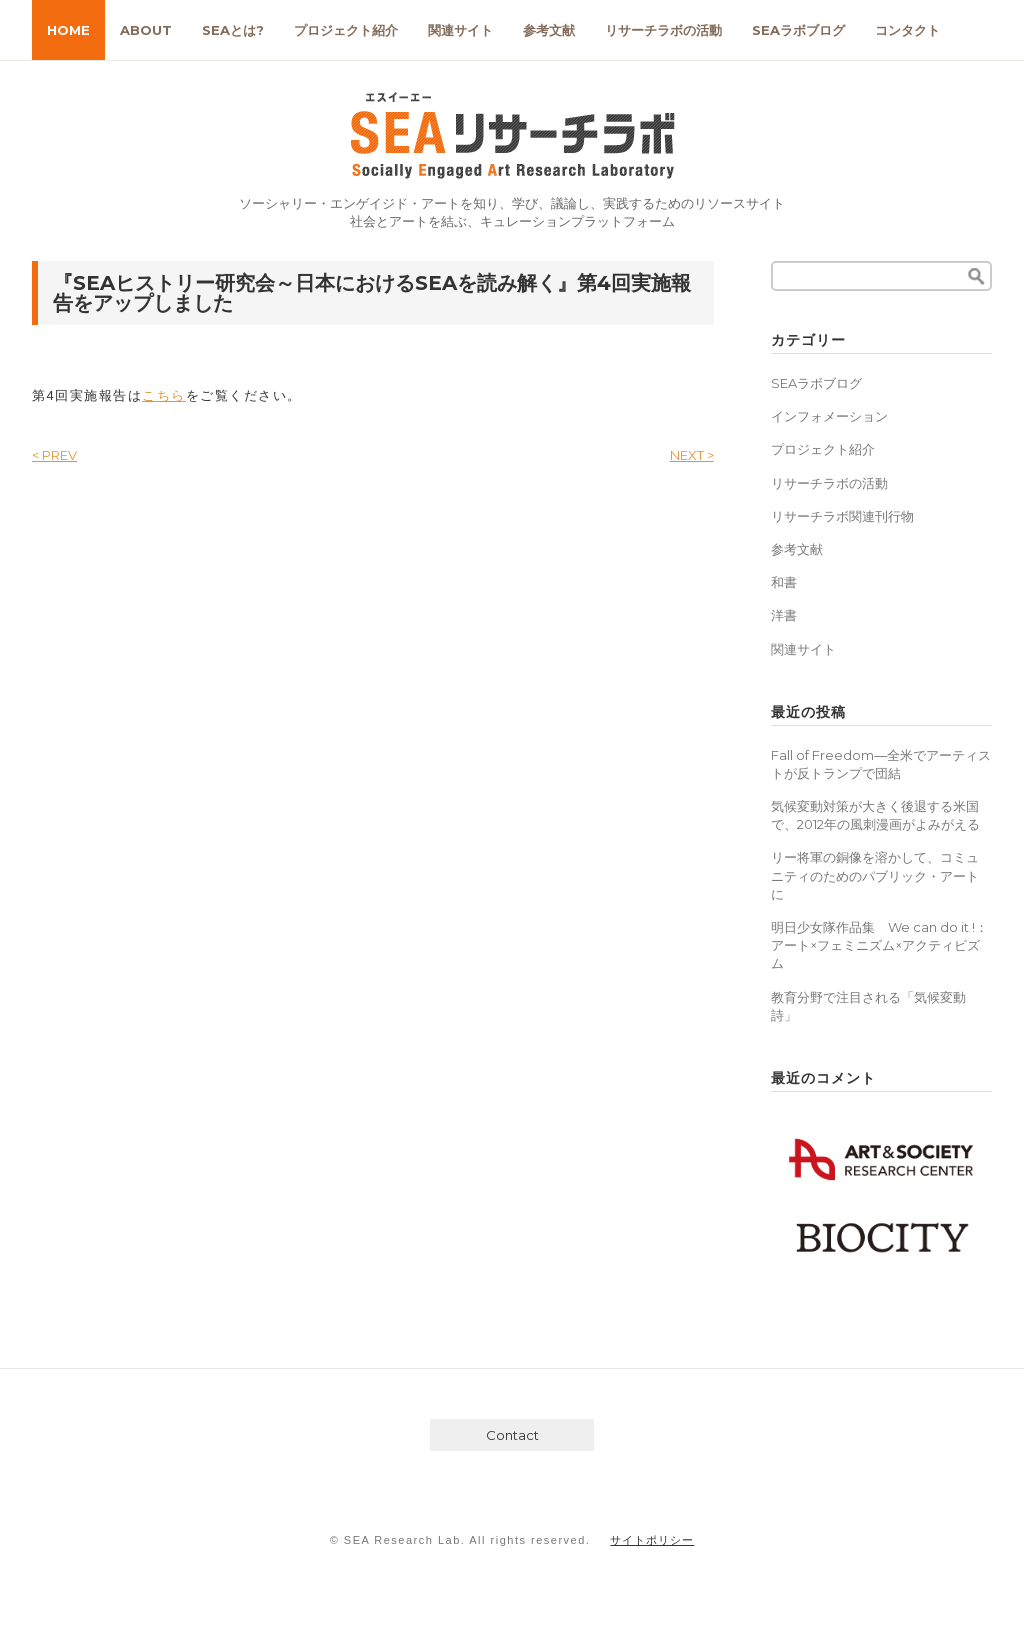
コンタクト (907, 30)
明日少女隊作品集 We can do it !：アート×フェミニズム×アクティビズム (879, 945)
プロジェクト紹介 (346, 30)
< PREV (54, 455)
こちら (164, 395)
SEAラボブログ (798, 30)
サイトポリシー (652, 1540)
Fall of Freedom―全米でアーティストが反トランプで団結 (881, 764)
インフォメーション (829, 416)
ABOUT (146, 30)
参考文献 (549, 30)
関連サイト (460, 30)
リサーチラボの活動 (663, 30)
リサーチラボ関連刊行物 (842, 516)
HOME (68, 30)
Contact (512, 1435)
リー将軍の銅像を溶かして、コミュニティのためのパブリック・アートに (875, 875)
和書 (784, 582)
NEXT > (692, 455)
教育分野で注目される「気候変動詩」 (868, 1006)
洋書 (784, 615)
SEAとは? (233, 30)
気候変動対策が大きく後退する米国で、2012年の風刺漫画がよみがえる (875, 815)
